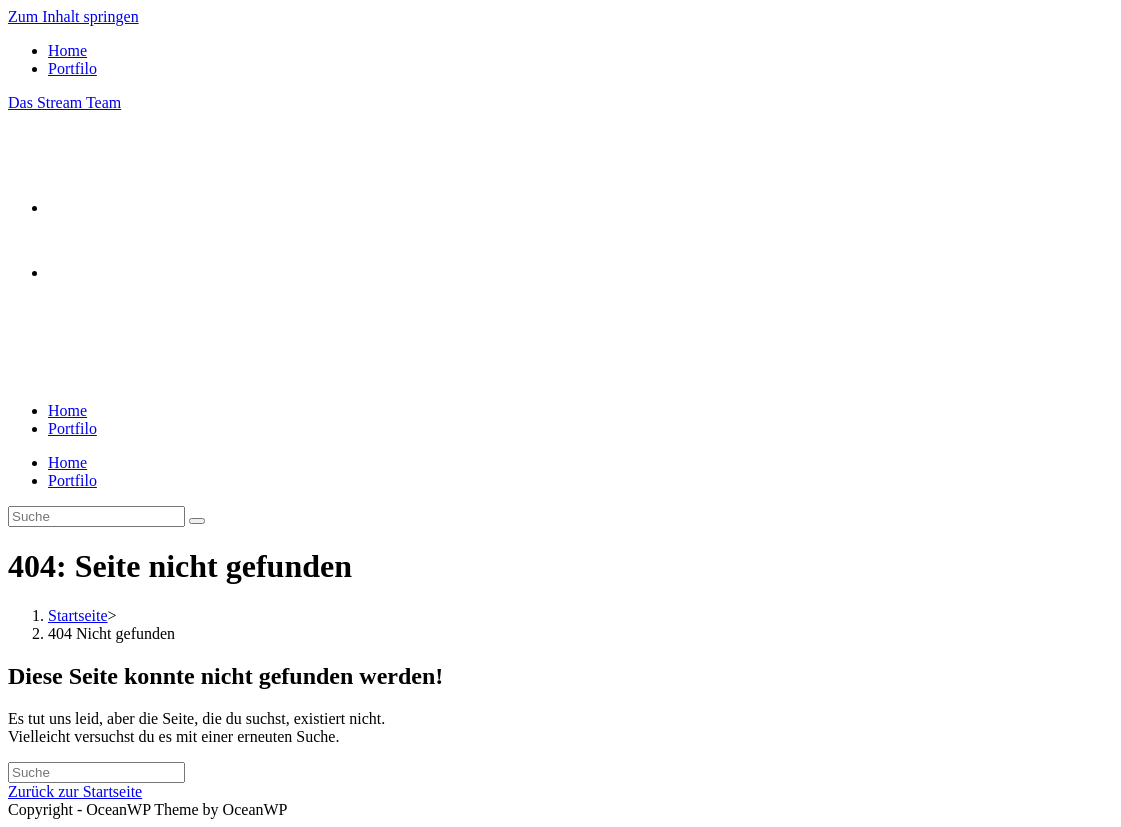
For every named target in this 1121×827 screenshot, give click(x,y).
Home (67, 50)
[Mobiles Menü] (60, 353)
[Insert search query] (96, 516)
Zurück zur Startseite (75, 791)
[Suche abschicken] (197, 521)
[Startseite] (78, 615)
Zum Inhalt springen (73, 16)
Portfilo (72, 68)
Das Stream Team (64, 102)
